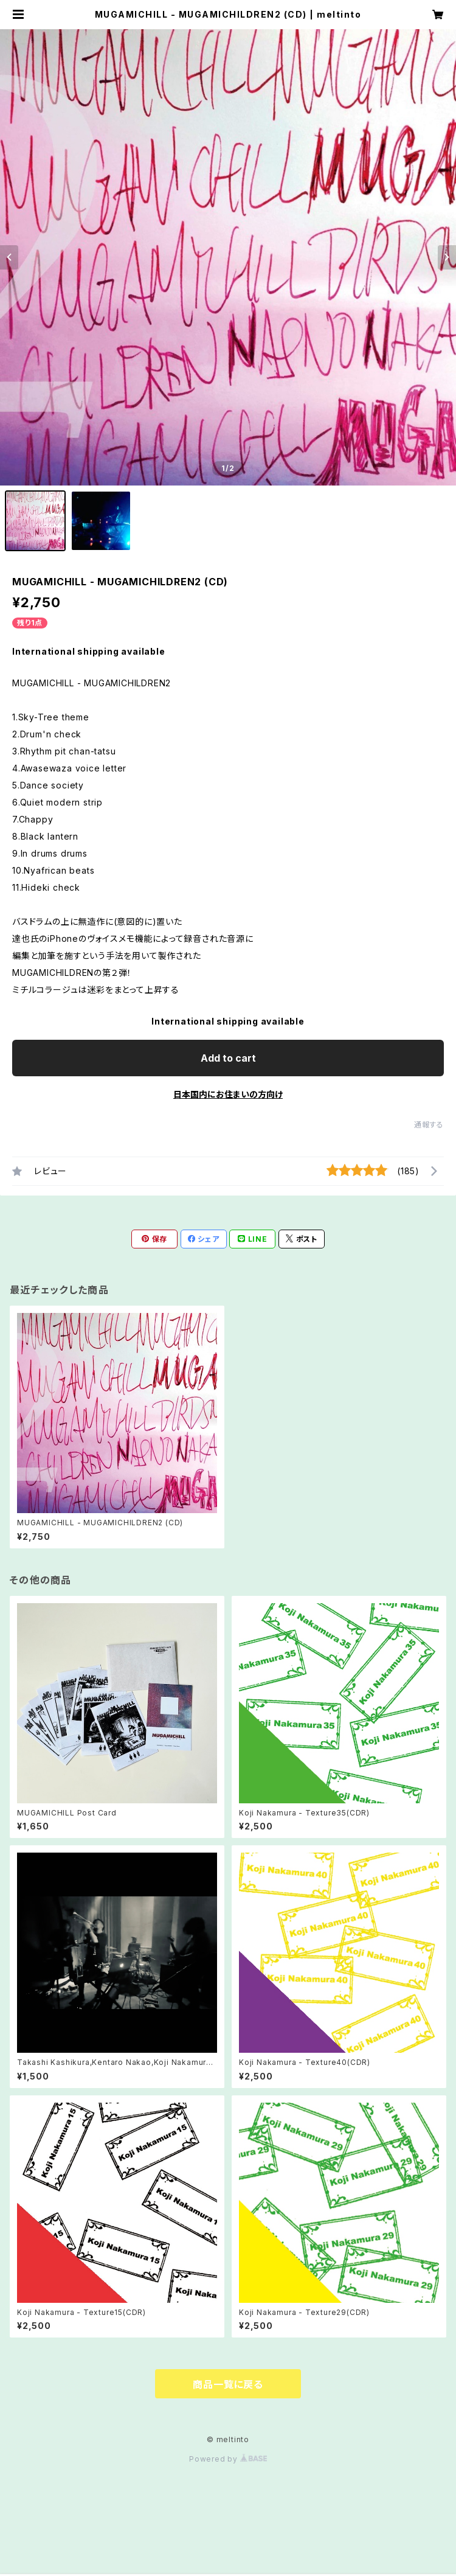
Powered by (228, 2458)
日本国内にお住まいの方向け (228, 1094)
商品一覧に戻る (228, 2384)
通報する (429, 1124)
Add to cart (228, 1058)
